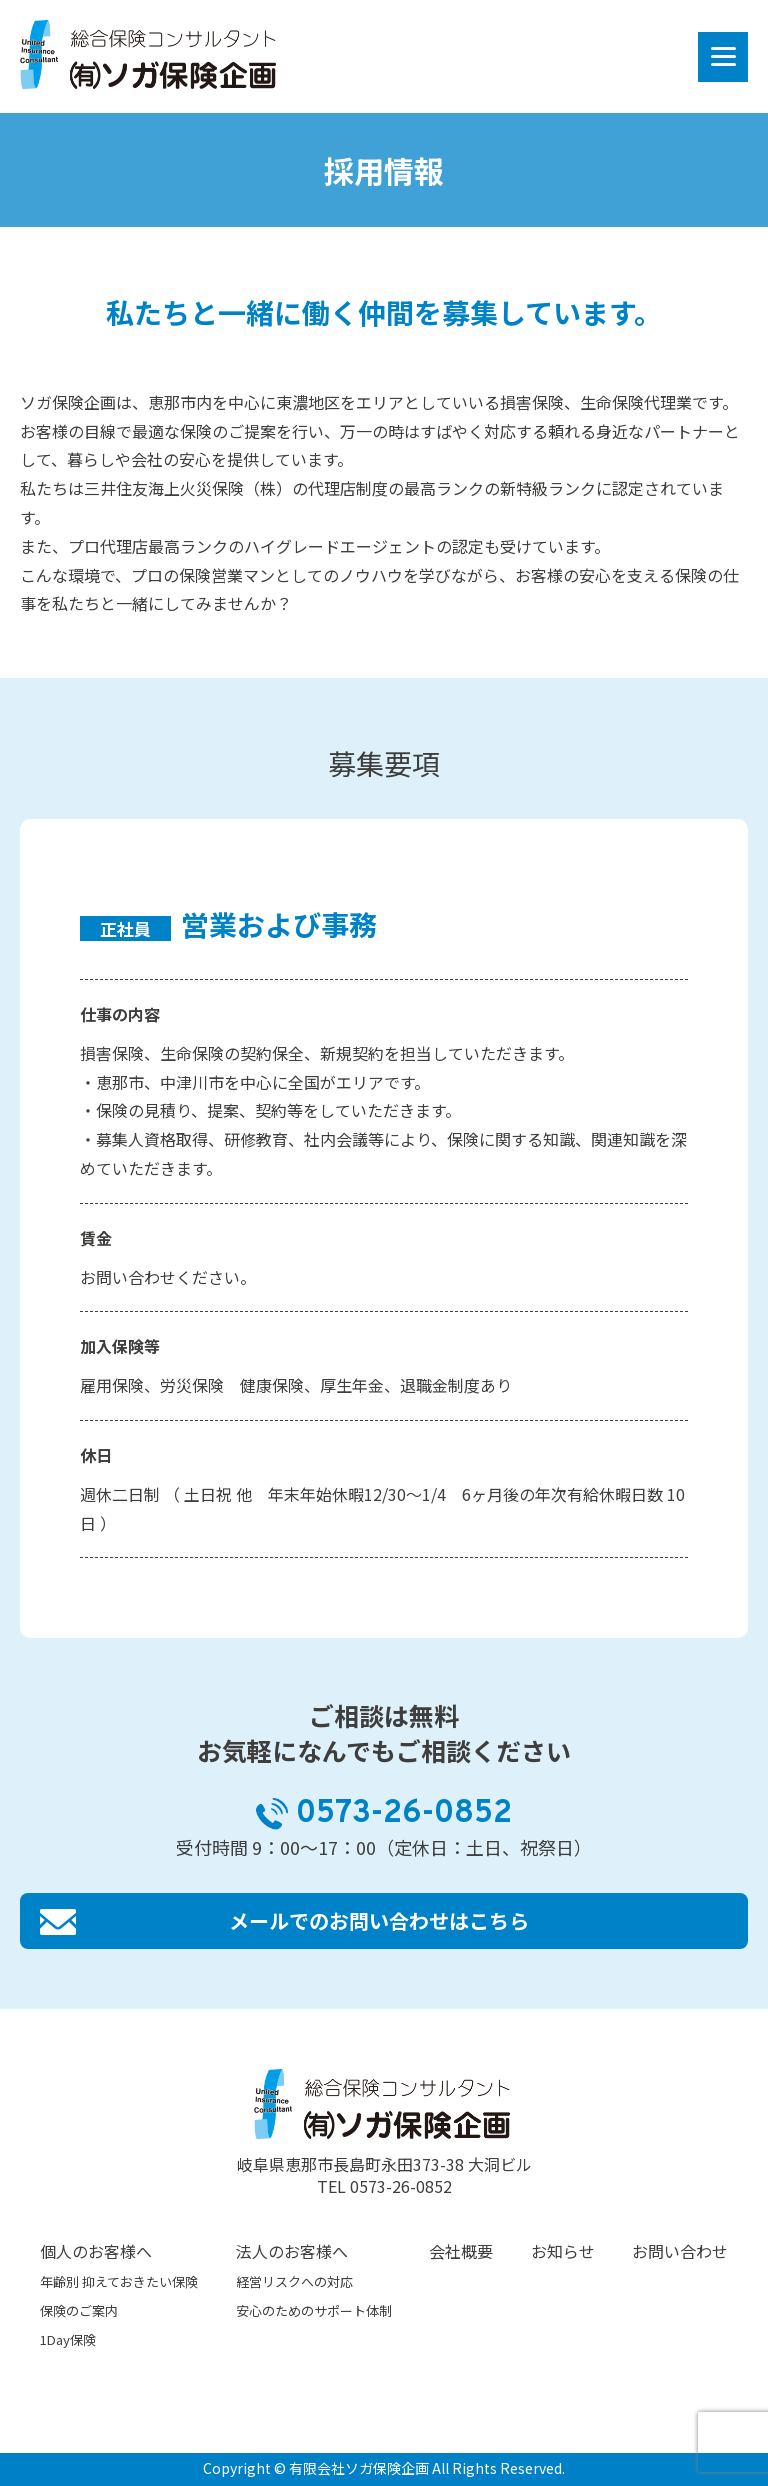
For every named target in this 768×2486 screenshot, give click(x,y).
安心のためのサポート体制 (314, 2310)
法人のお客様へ (292, 2251)
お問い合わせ (680, 2251)
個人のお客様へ (96, 2251)
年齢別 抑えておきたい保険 (119, 2281)
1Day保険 (68, 2339)
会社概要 (461, 2251)
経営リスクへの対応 (294, 2281)
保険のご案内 (79, 2310)
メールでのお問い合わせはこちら (379, 1920)
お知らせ (563, 2251)
